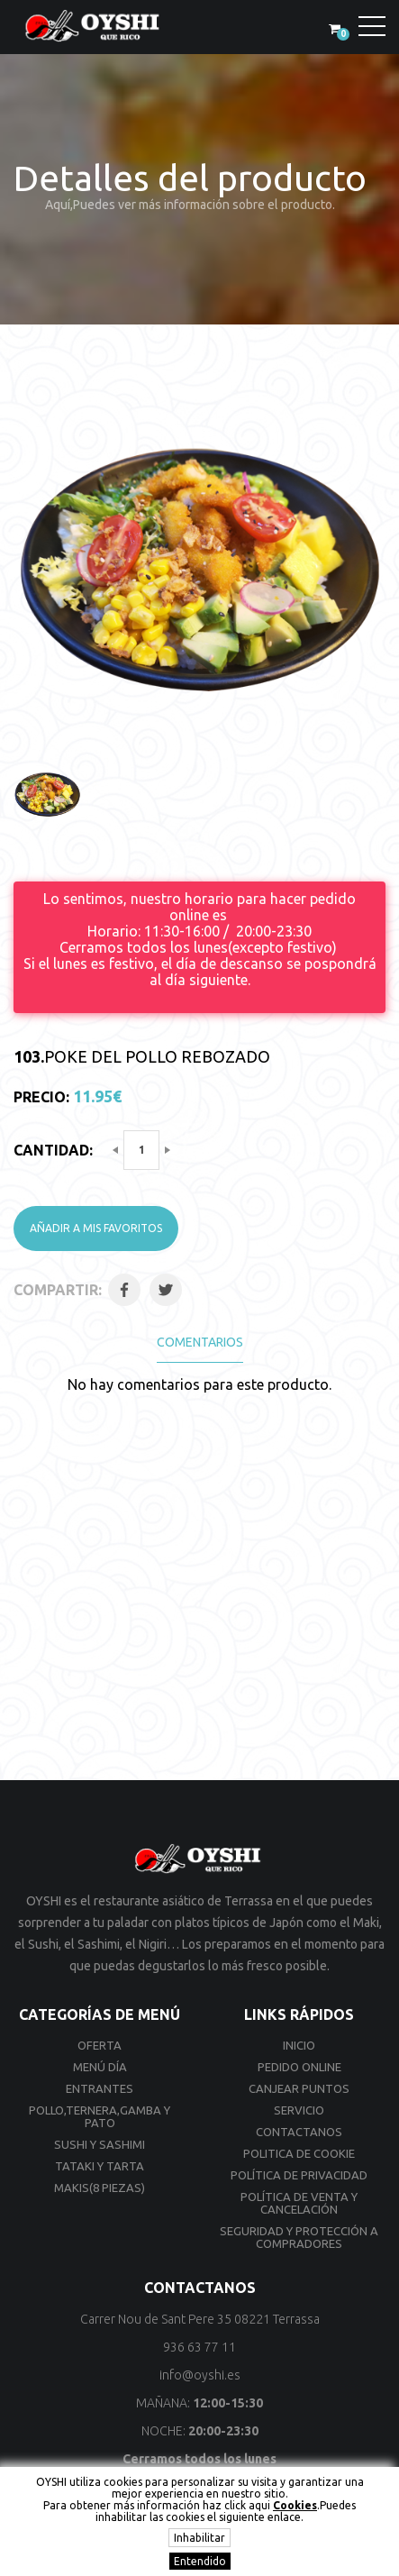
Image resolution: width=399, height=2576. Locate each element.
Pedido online (299, 2066)
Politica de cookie (299, 2153)
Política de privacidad (299, 2175)
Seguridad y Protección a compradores (299, 2237)
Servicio (299, 2110)
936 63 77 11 (199, 2347)
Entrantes (99, 2088)
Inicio (299, 2045)
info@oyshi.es (199, 2375)
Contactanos (299, 2131)
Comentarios (200, 1342)
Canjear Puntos (299, 2088)
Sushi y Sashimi (99, 2144)
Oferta (99, 2045)
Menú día (100, 2066)
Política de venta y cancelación (299, 2202)
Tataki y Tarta (99, 2166)
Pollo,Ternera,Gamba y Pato (99, 2116)
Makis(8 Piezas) (99, 2187)
